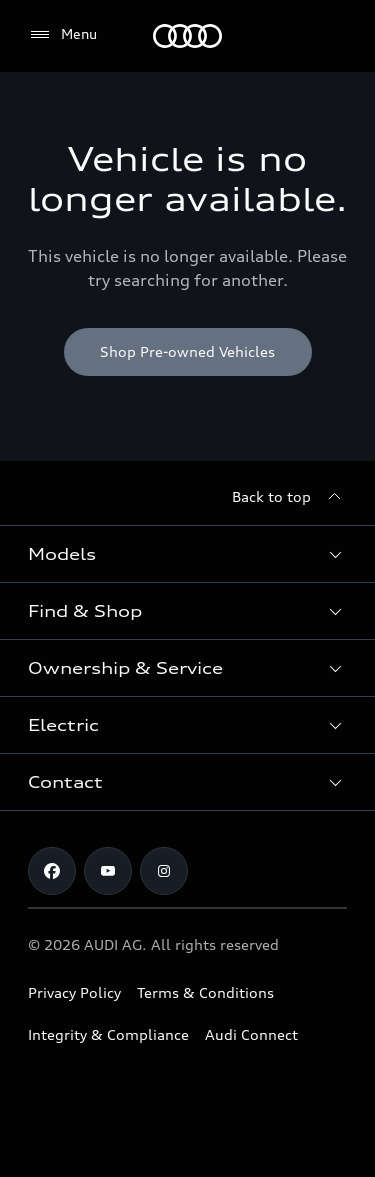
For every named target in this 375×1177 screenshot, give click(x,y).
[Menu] (187, 36)
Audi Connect (251, 1034)
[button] (187, 554)
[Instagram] (164, 871)
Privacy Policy (74, 992)
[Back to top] (289, 497)
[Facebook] (52, 871)
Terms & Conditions (205, 992)
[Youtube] (108, 871)
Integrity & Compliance (108, 1034)
